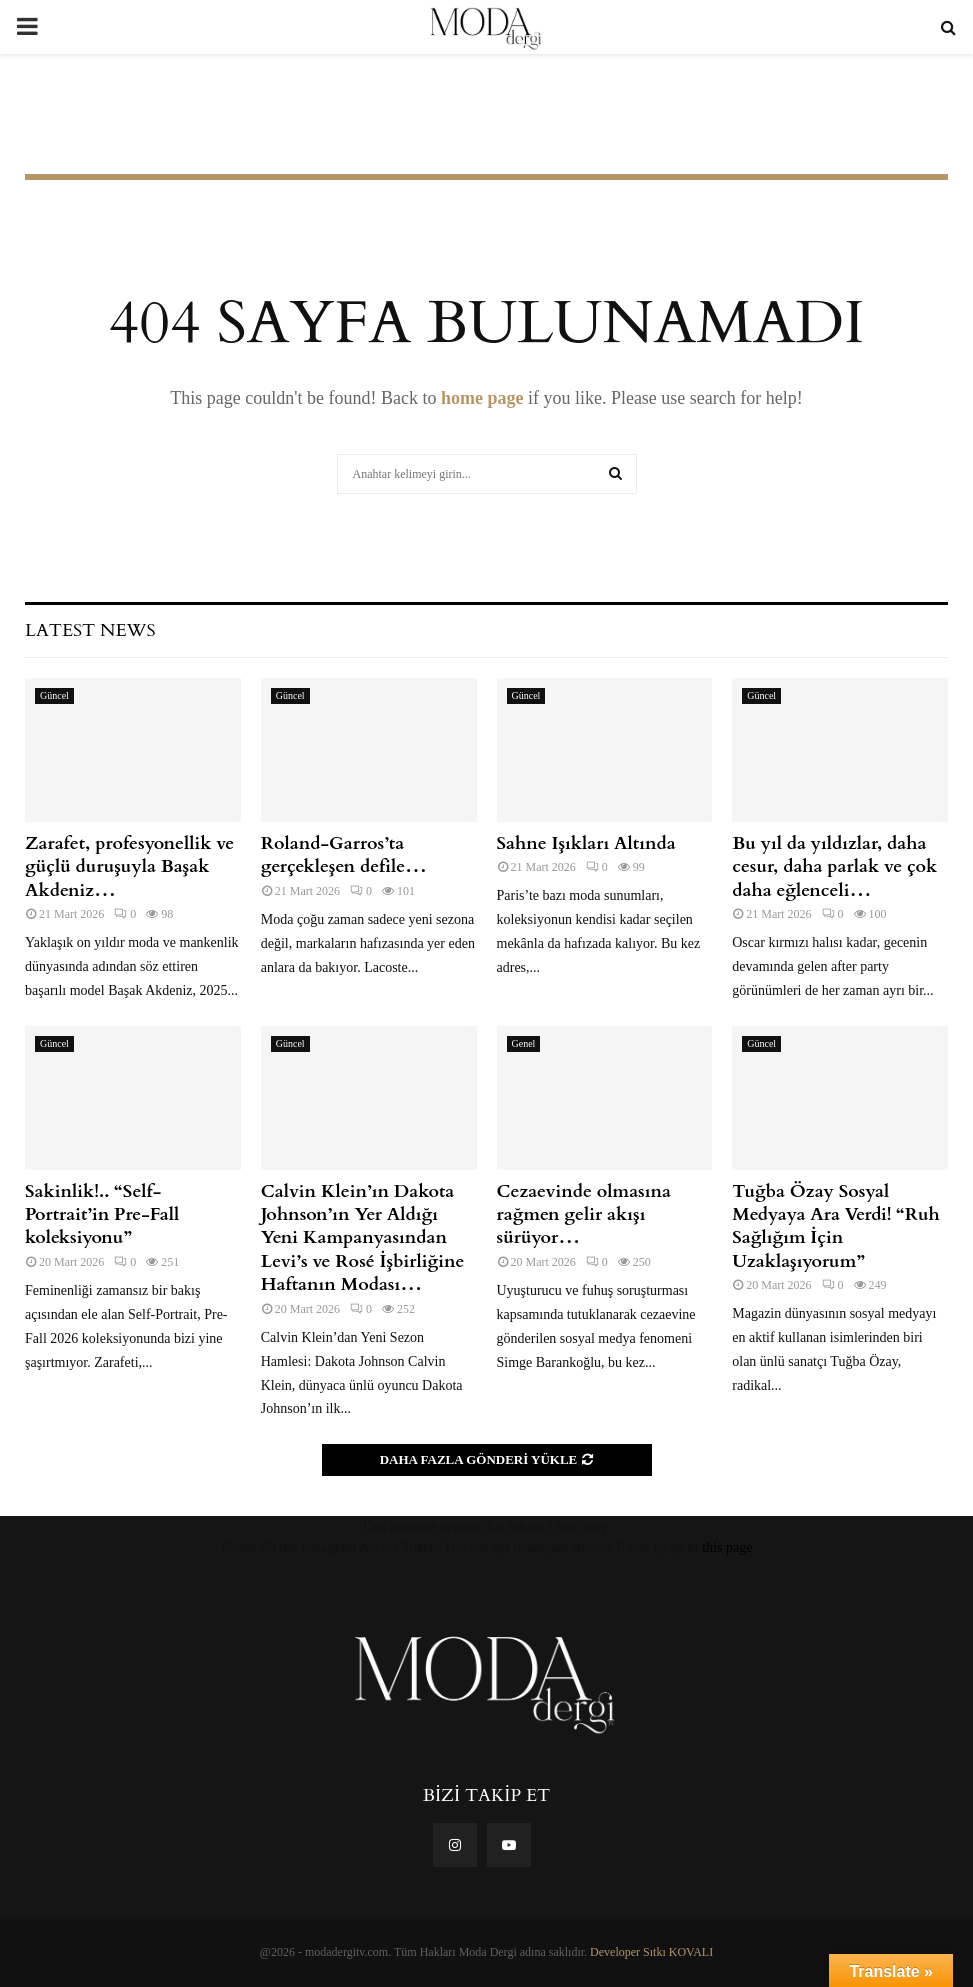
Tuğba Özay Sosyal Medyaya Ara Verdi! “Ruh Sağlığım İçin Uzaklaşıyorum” (836, 1226)
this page (727, 1547)
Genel (524, 1043)
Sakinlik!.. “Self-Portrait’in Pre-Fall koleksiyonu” (102, 1215)
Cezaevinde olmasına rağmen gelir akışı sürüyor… (584, 1215)
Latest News (90, 630)
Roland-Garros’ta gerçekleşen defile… (344, 855)
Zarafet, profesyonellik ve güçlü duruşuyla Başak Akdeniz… (129, 867)
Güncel (54, 695)
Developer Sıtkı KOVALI (651, 1952)
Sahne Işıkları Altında (586, 843)
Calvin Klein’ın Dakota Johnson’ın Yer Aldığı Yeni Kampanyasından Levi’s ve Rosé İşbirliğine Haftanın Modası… (363, 1238)
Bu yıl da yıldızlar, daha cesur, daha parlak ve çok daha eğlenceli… (834, 867)
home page (482, 398)
